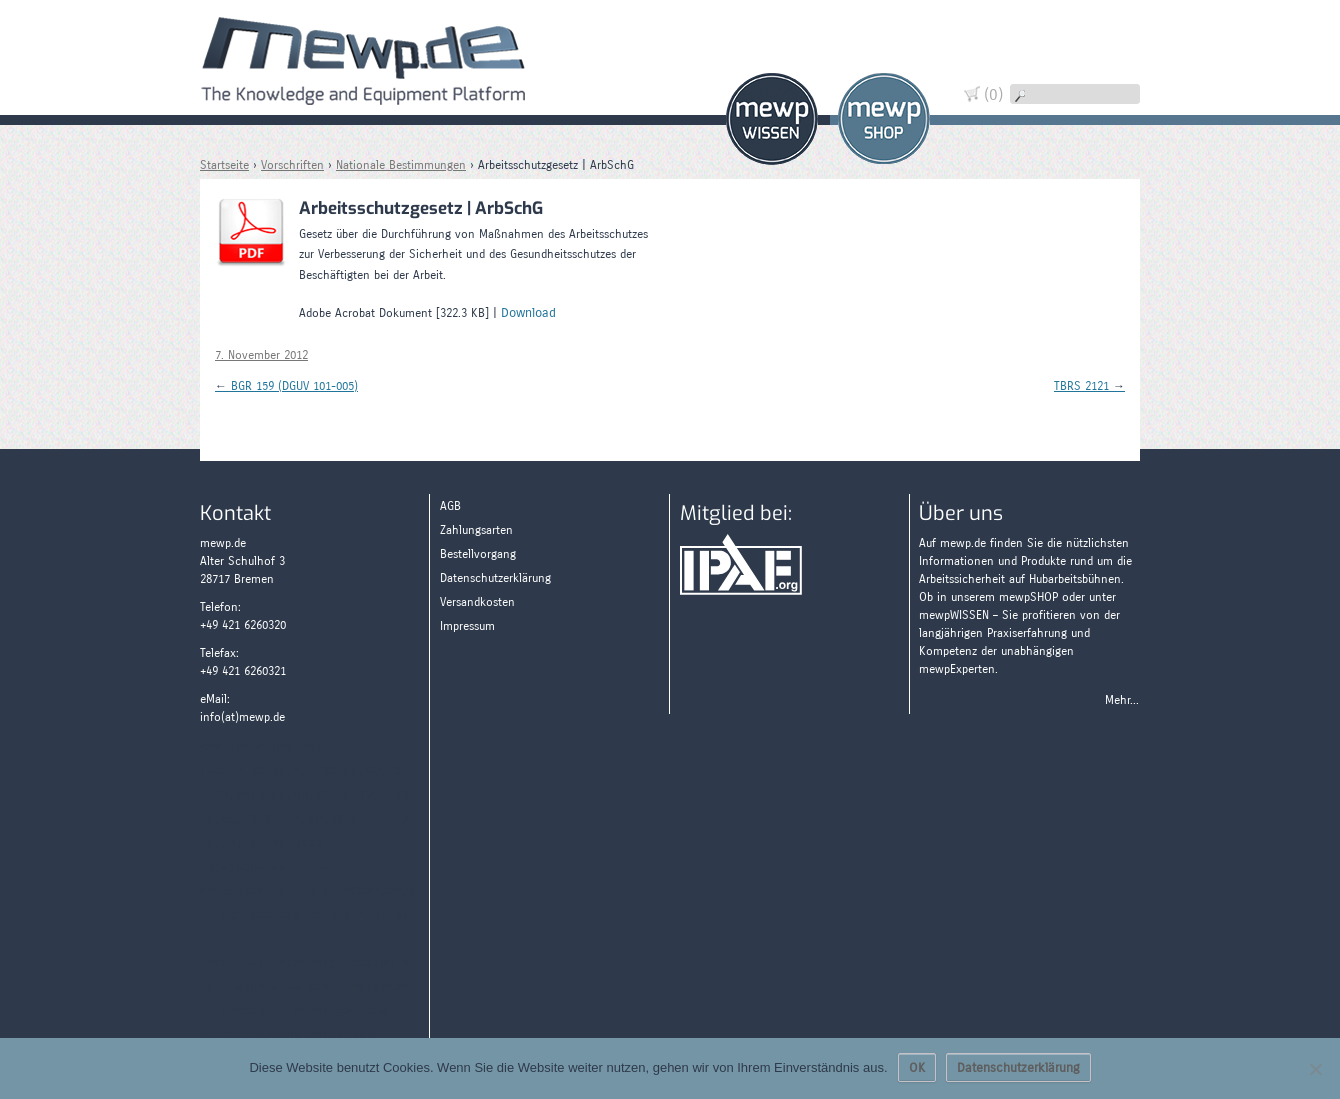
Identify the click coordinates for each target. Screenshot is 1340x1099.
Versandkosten (477, 602)
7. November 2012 (261, 355)
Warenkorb (1109, 37)
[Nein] (1315, 1069)
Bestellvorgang (478, 554)
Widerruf (1109, 72)
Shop (884, 118)
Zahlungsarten (1109, 142)
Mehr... (1122, 700)
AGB (450, 506)
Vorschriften (292, 165)
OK (917, 1068)
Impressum (467, 626)
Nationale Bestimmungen (401, 165)
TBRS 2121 (1089, 386)
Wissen (772, 119)
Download (528, 313)
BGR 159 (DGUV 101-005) (286, 386)
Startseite (224, 165)
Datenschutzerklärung (495, 578)
